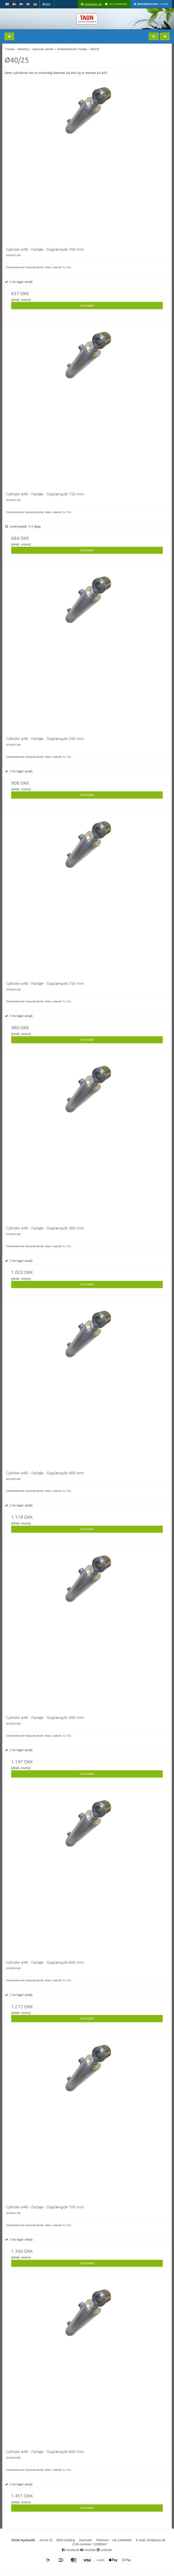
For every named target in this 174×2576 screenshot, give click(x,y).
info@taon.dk (93, 4)
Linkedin (104, 2550)
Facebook (70, 2550)
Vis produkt (87, 305)
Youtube (88, 2550)
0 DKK (151, 4)
